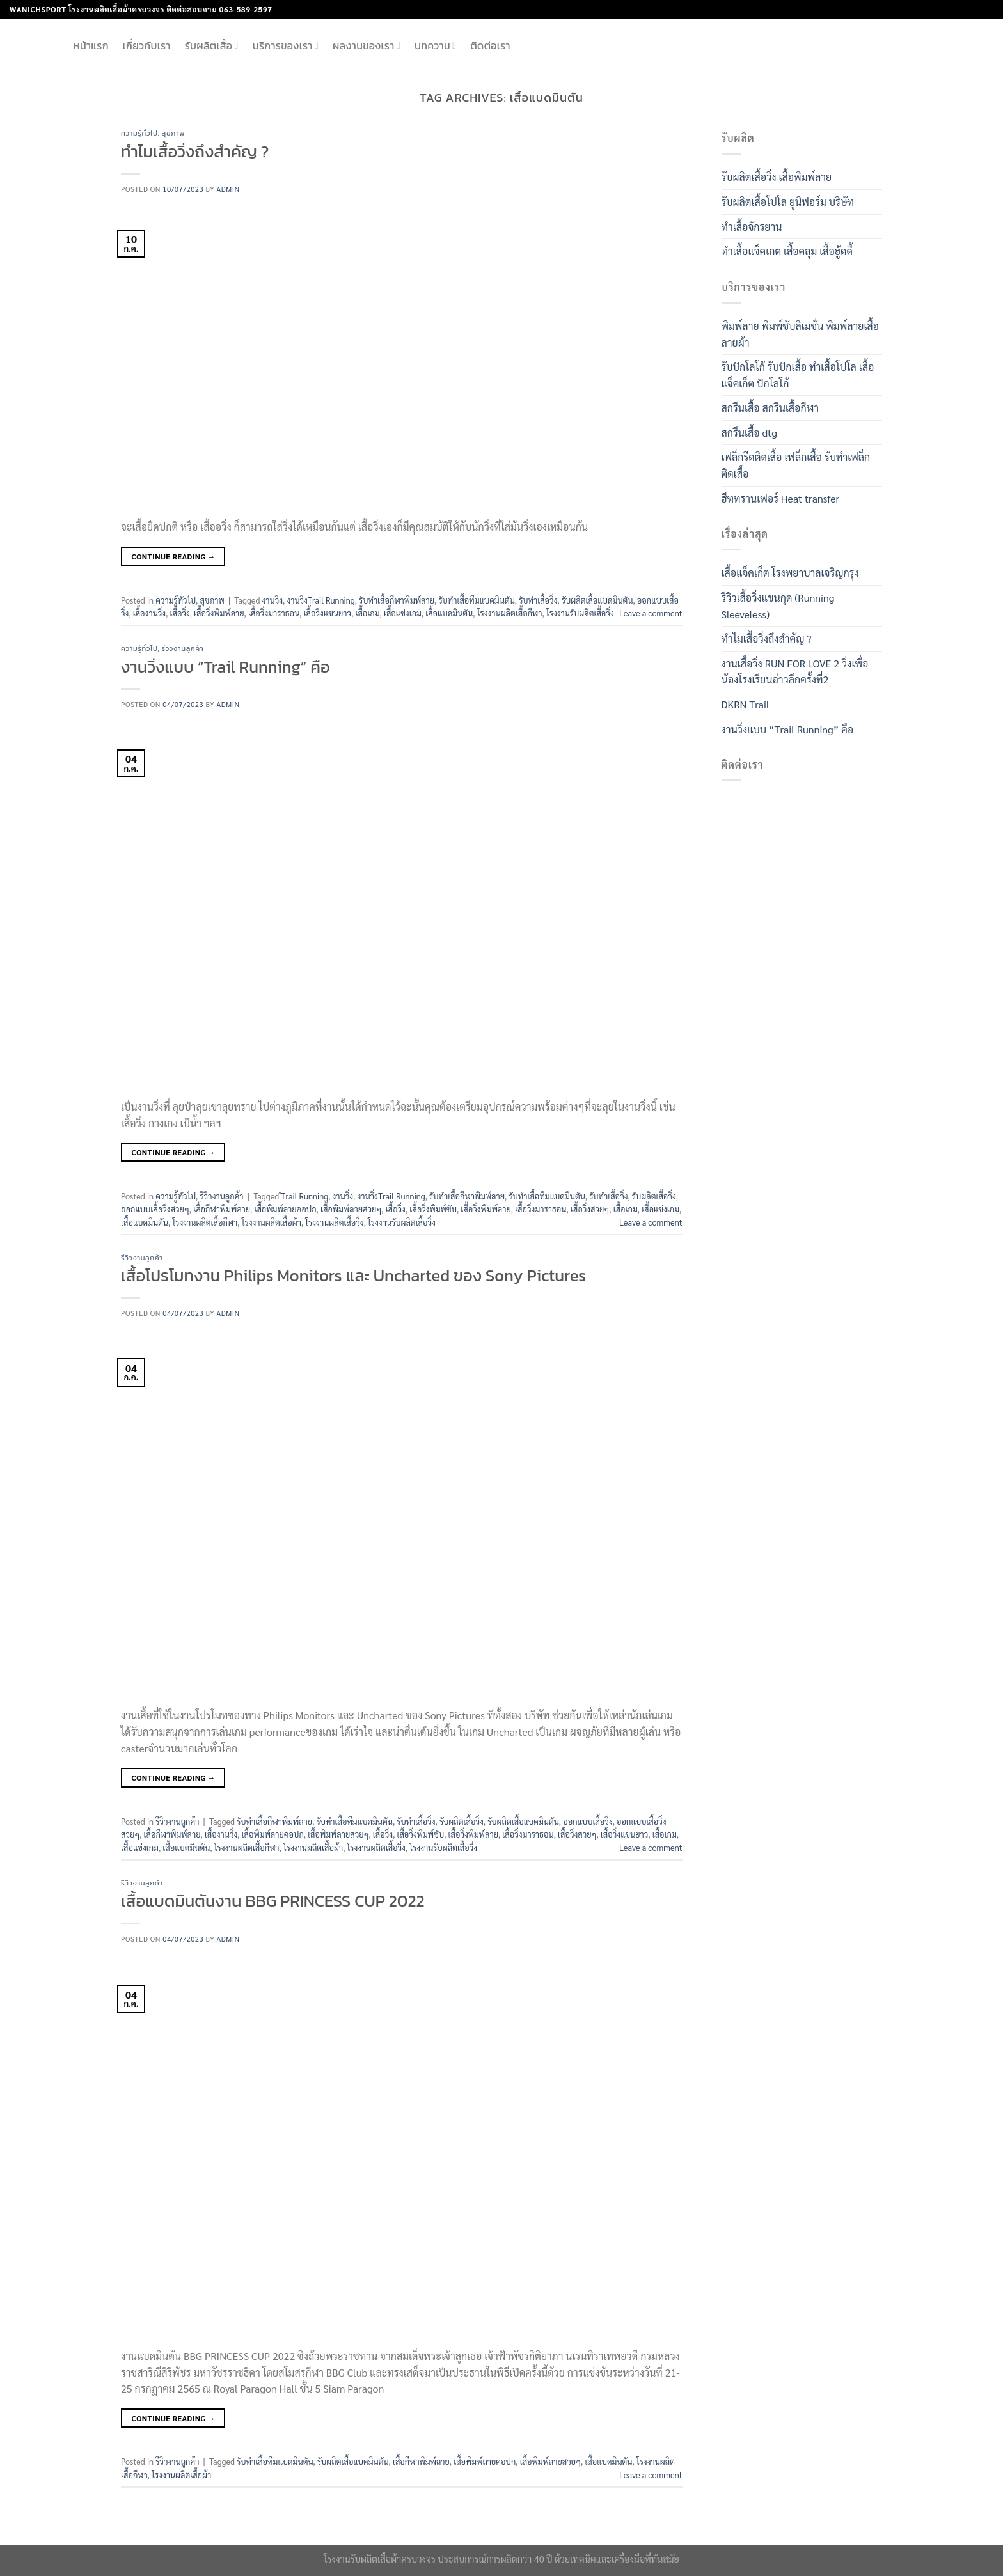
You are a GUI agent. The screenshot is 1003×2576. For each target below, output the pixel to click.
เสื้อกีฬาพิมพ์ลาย (221, 1208)
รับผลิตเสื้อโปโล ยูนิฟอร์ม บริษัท (788, 201)
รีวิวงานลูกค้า (183, 648)
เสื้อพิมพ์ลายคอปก (285, 1208)
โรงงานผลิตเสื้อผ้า (271, 1222)
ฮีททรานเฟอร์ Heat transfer (781, 498)
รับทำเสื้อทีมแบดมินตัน (476, 600)
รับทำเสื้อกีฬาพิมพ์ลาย (396, 600)
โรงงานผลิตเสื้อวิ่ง (334, 1222)
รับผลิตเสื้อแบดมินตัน (597, 600)
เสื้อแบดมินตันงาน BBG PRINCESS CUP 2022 (272, 1901)
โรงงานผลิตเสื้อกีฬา (509, 612)
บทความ (435, 45)
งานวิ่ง (272, 600)
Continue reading (173, 556)
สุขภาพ (173, 133)
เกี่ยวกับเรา (147, 45)
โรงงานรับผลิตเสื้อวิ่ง (580, 612)
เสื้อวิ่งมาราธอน (273, 612)
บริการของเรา (286, 45)
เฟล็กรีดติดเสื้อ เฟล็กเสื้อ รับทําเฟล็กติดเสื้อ (796, 465)
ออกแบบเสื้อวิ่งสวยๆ (155, 1208)
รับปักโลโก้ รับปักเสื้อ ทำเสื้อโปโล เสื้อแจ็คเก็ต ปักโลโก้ (798, 375)
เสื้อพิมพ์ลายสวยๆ (350, 1208)
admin (228, 189)
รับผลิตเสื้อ (212, 45)
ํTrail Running (304, 1195)
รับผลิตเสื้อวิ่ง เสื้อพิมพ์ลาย (777, 176)
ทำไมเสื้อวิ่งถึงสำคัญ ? (195, 151)
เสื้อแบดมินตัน (449, 612)
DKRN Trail (746, 704)
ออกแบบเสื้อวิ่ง (588, 1821)
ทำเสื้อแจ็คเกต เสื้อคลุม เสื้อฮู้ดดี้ (787, 251)
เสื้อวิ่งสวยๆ (590, 1208)
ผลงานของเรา (366, 45)
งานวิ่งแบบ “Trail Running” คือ (225, 667)
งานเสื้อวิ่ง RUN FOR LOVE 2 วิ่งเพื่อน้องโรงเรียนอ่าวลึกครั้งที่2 (795, 672)
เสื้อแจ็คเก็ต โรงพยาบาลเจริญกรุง (790, 572)
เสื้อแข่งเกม (403, 612)
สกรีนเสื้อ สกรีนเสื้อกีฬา (770, 407)
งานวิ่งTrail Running (320, 600)
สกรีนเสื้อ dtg (749, 432)
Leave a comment (650, 612)
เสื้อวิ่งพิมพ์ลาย (219, 612)
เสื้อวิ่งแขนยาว (328, 612)
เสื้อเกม (367, 612)
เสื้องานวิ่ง (149, 612)
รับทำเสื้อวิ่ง (538, 600)
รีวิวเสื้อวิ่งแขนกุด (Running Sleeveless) (778, 606)
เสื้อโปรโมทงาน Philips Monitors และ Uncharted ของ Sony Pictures (353, 1275)
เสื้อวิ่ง (180, 612)
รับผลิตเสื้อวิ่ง (654, 1195)
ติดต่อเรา (490, 45)
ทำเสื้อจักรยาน (752, 226)
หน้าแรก (91, 45)
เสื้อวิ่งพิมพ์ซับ (433, 1208)
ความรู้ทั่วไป (139, 133)
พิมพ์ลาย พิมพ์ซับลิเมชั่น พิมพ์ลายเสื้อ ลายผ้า (801, 334)
